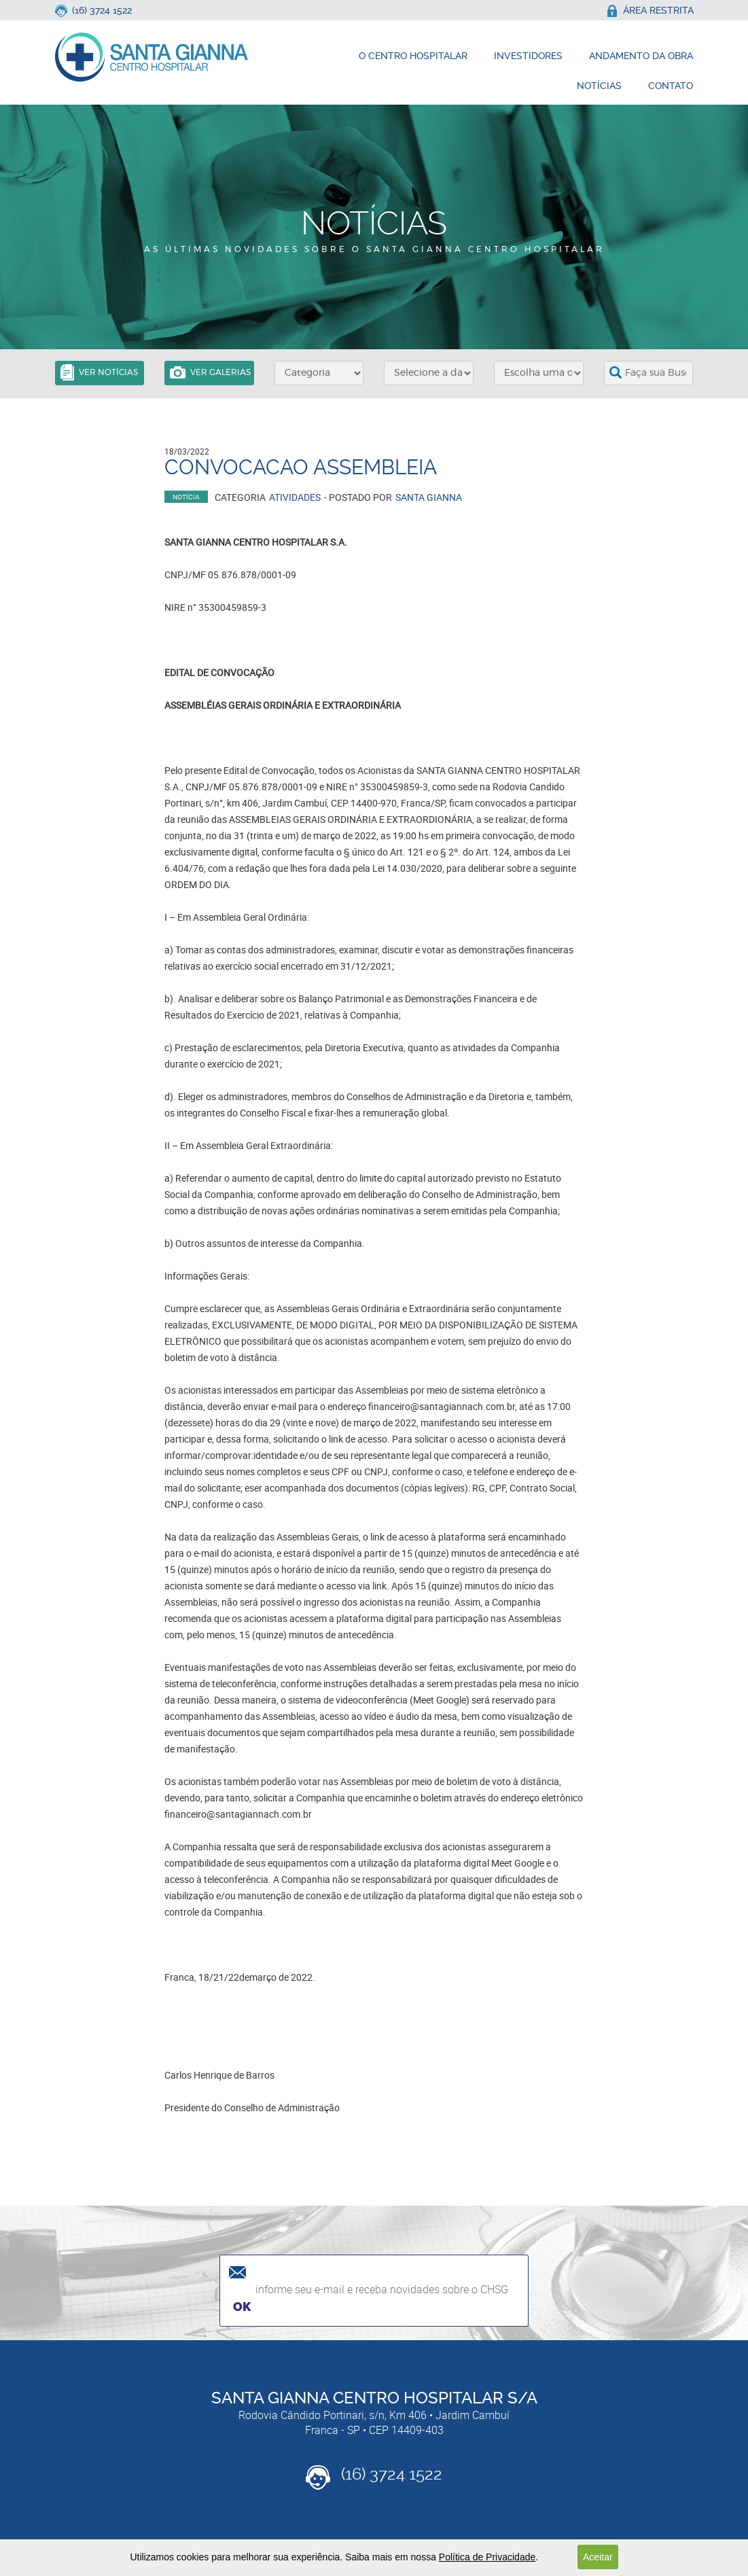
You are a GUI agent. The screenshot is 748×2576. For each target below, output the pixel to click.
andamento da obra (641, 55)
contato (670, 85)
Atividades (295, 497)
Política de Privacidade (487, 2557)
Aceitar (598, 2557)
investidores (528, 55)
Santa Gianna (428, 497)
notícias (599, 85)
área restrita (650, 10)
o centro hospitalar (413, 55)
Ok (242, 2306)
